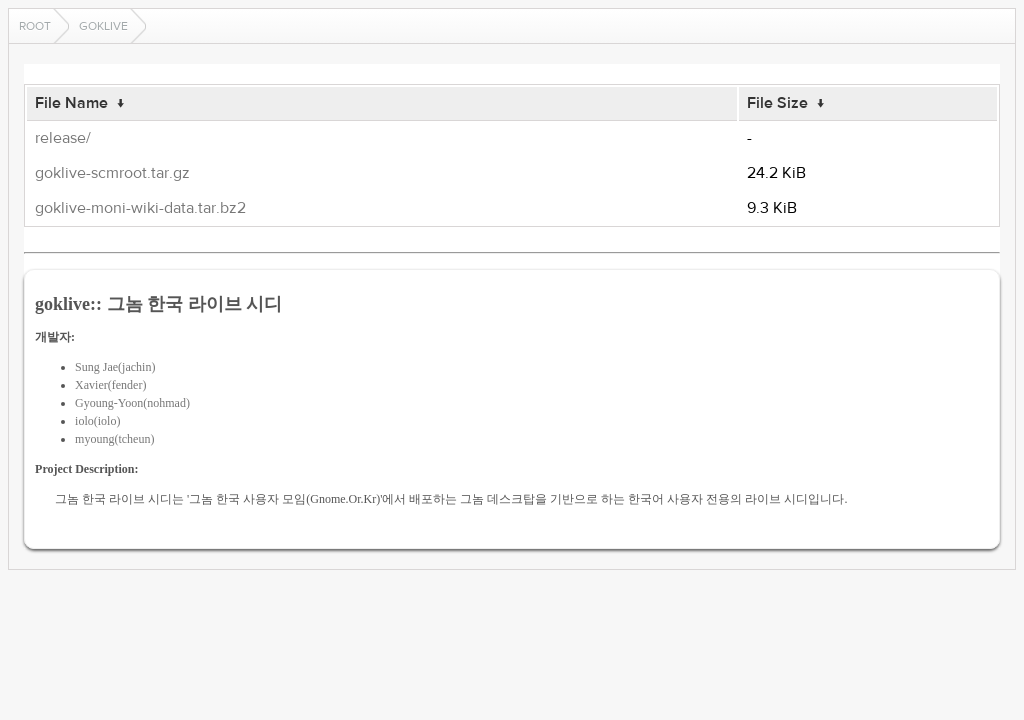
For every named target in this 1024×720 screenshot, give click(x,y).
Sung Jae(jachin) (115, 367)
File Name (71, 103)
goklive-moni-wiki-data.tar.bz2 (140, 208)
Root (35, 26)
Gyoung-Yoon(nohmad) (132, 403)
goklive (103, 26)
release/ (63, 138)
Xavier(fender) (110, 385)
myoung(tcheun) (114, 439)
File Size (777, 103)
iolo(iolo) (97, 421)
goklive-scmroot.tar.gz (112, 173)
